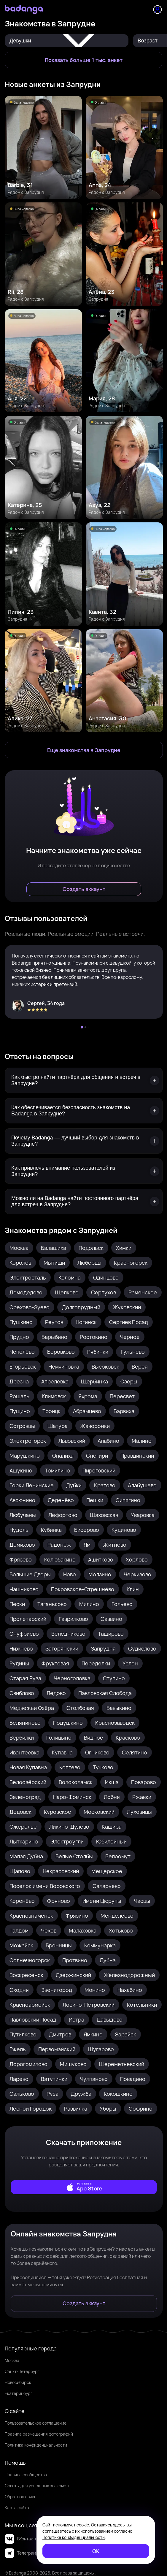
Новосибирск (18, 2382)
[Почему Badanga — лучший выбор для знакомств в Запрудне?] (84, 1141)
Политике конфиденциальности (73, 2537)
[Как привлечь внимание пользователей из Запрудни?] (84, 1171)
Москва (12, 2360)
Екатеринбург (18, 2393)
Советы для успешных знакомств (37, 2485)
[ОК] (95, 2551)
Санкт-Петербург (22, 2371)
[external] (84, 2187)
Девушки (66, 40)
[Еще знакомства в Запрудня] (84, 750)
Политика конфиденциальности (36, 2445)
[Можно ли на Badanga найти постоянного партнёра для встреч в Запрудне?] (84, 1201)
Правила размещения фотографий (39, 2434)
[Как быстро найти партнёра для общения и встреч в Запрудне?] (84, 1080)
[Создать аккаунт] (83, 889)
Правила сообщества (26, 2474)
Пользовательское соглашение (35, 2423)
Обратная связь (20, 2496)
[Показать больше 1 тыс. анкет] (83, 60)
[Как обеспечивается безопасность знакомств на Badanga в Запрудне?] (84, 1110)
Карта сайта (17, 2507)
